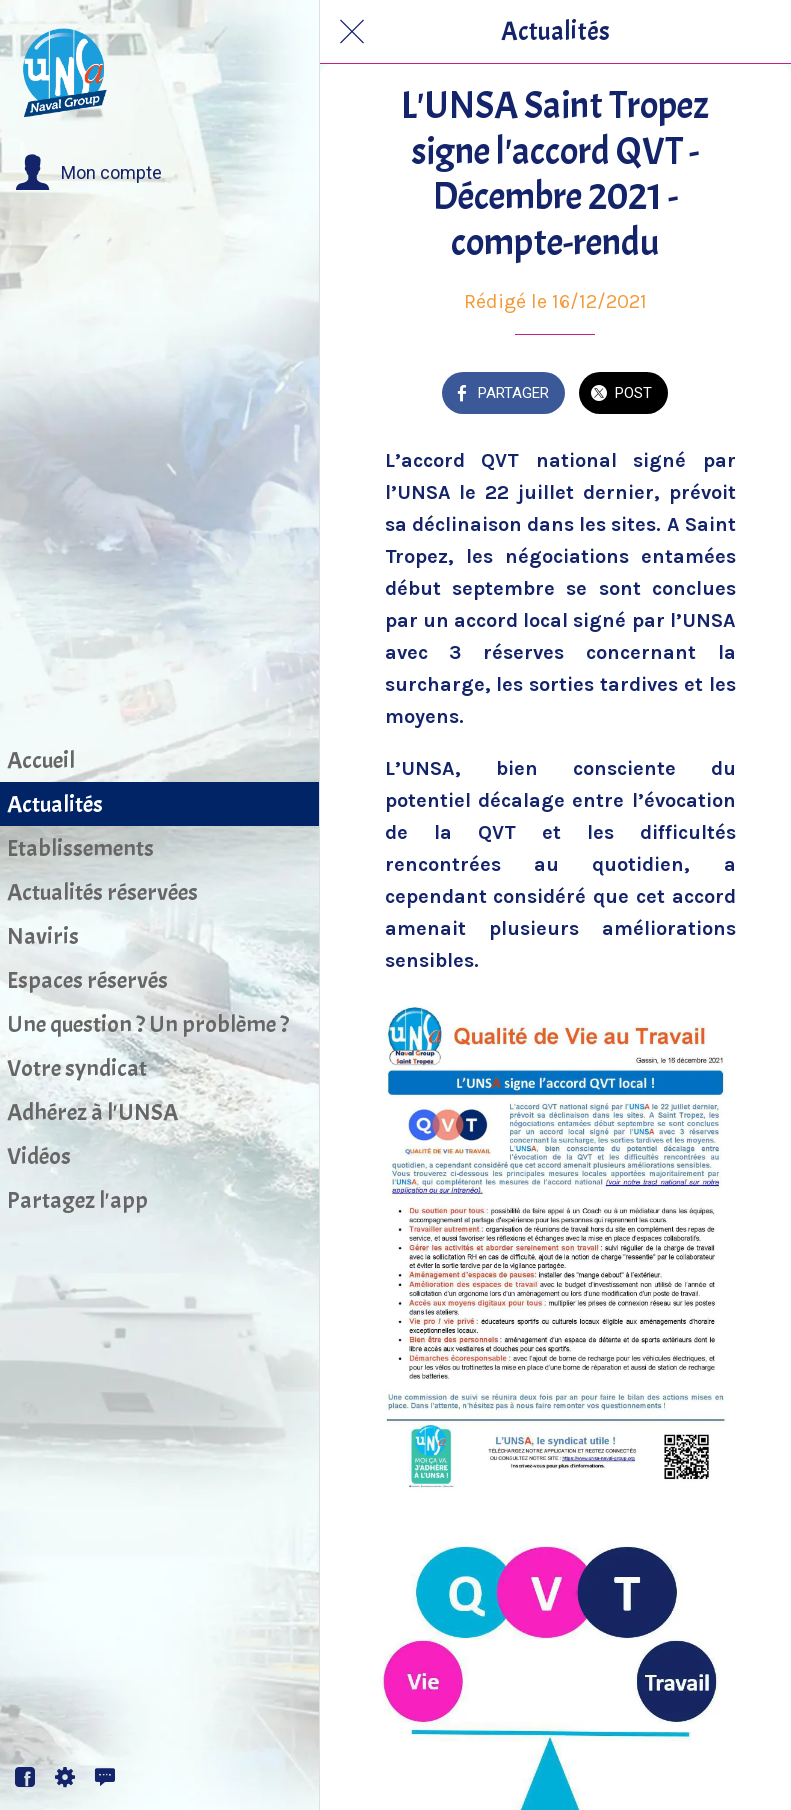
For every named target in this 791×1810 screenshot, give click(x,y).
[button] (88, 173)
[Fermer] (352, 32)
